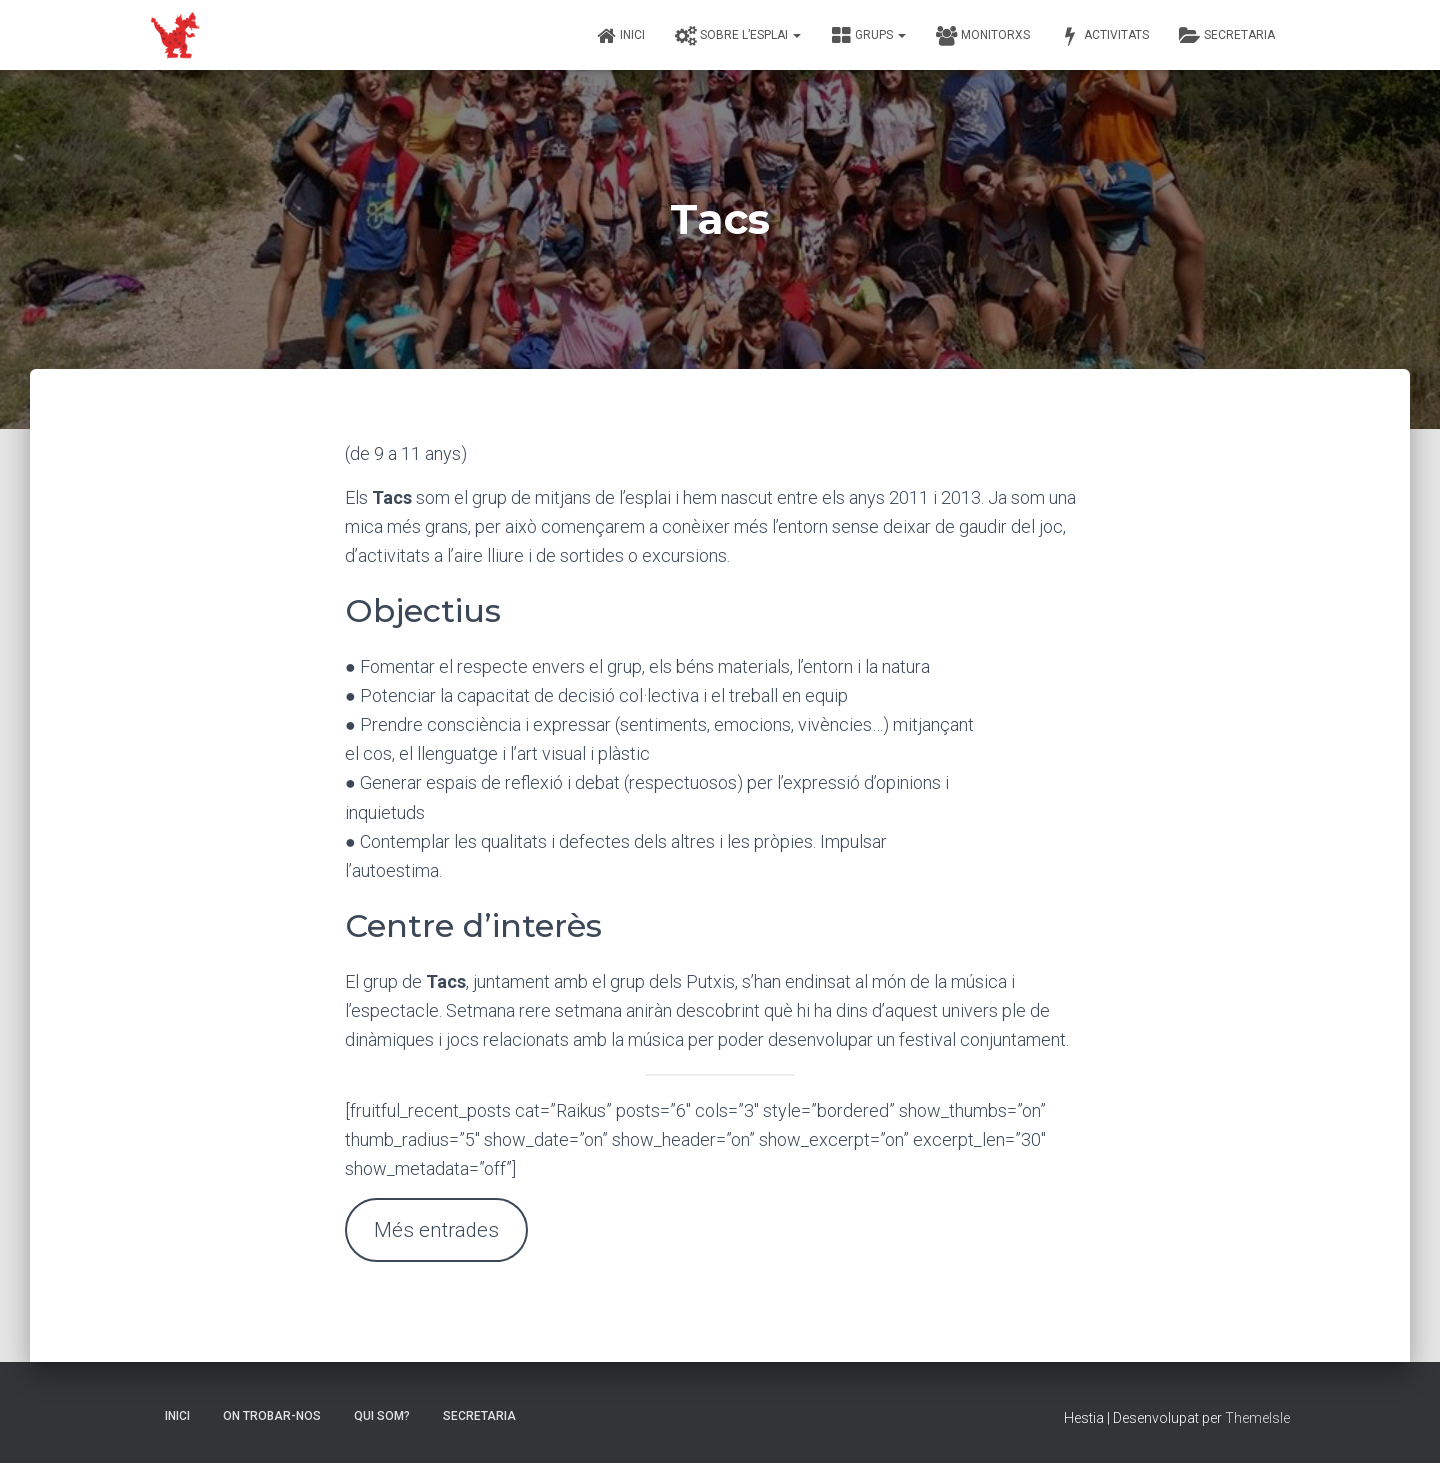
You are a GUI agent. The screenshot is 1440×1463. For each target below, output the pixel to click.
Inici (620, 36)
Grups (868, 36)
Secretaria (1227, 36)
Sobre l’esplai (738, 36)
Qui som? (382, 1416)
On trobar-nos (272, 1416)
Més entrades (436, 1230)
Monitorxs (983, 36)
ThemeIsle (1257, 1418)
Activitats (1104, 36)
